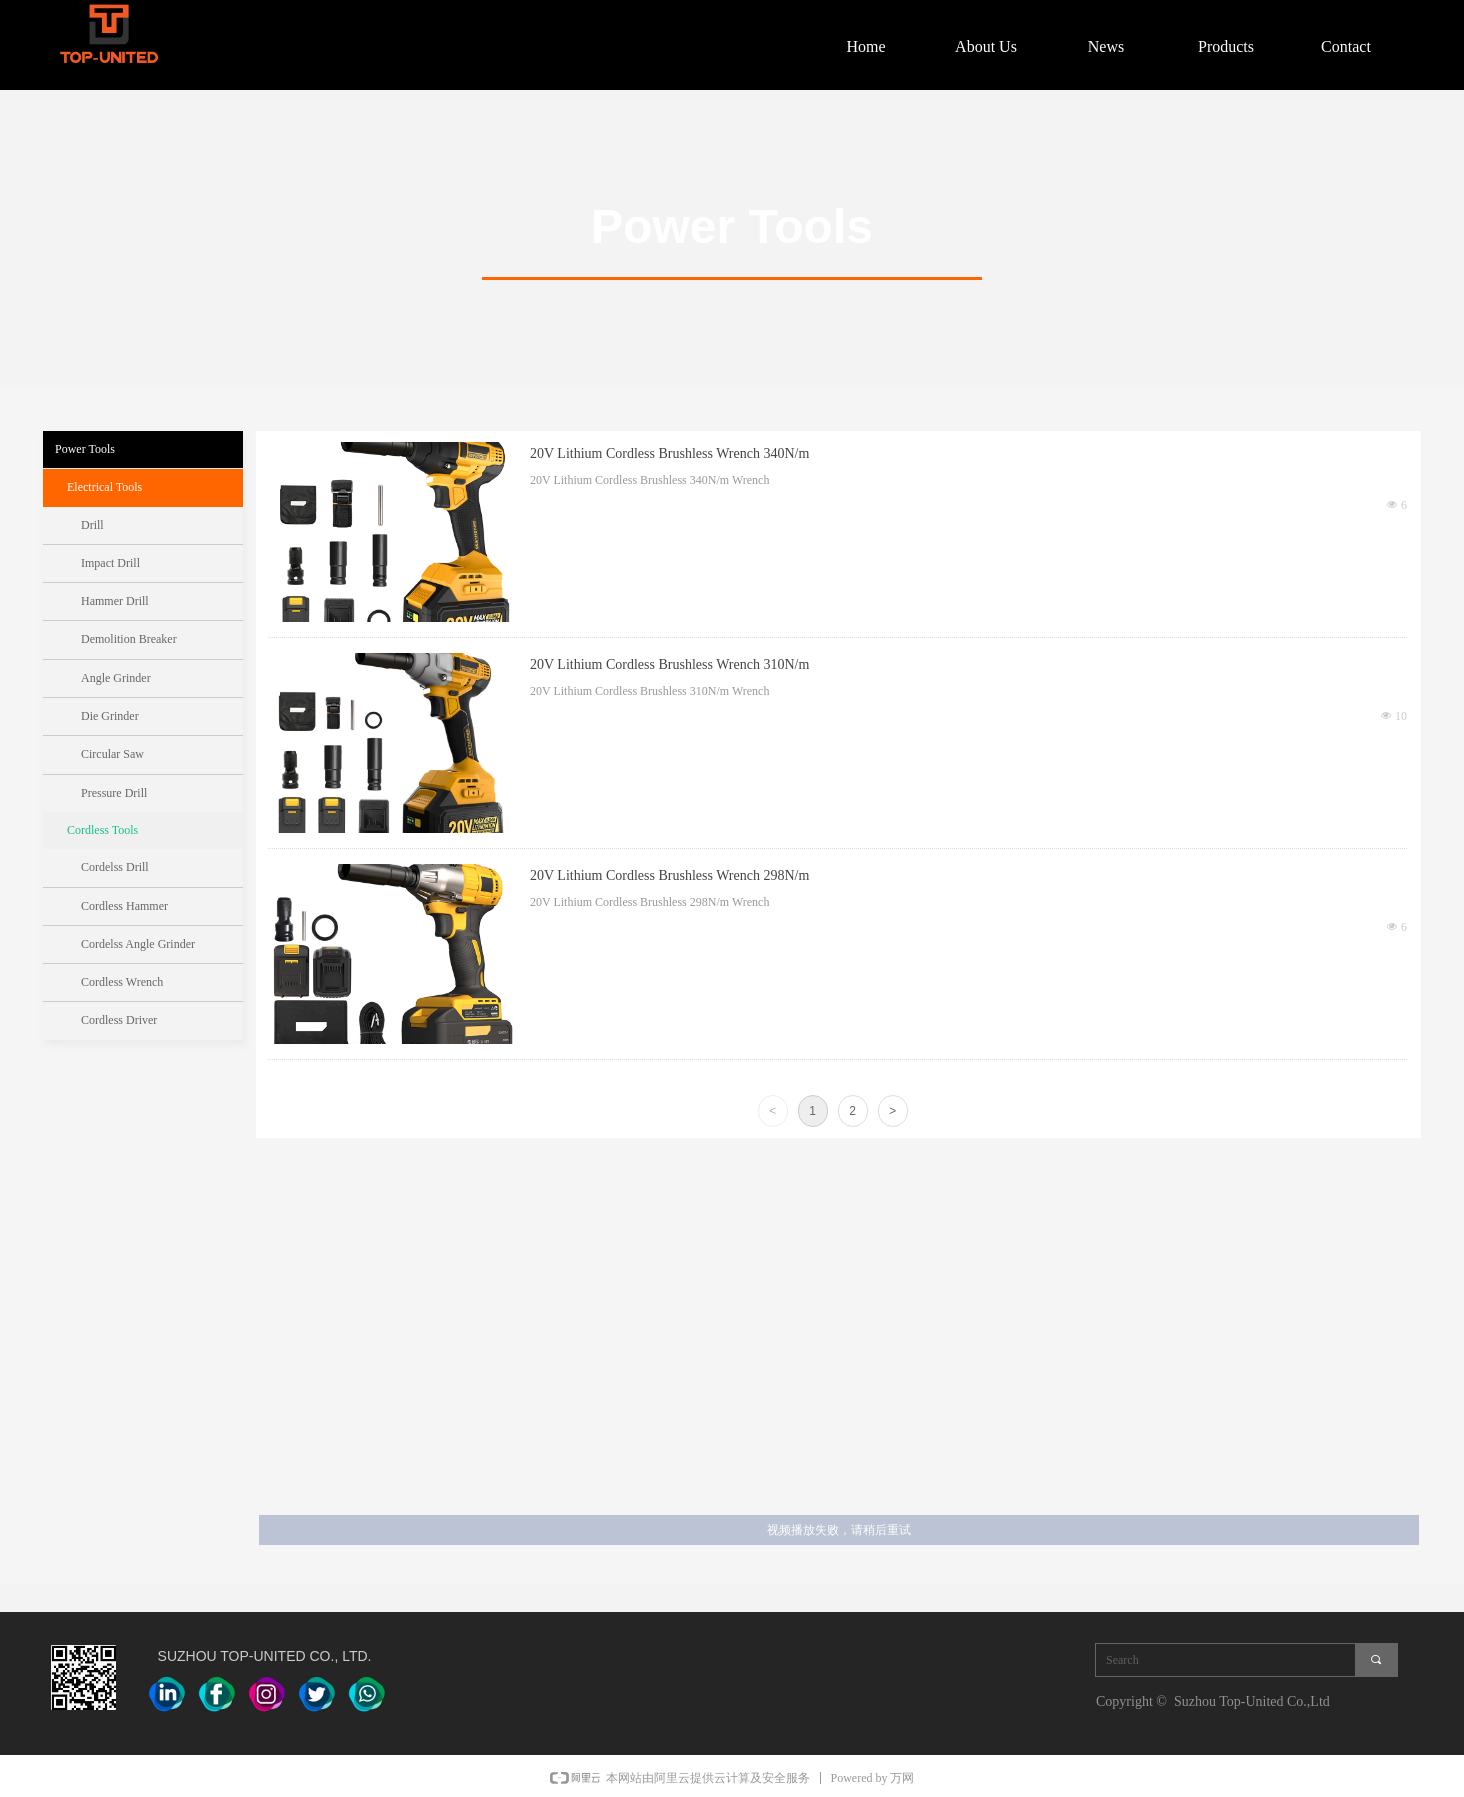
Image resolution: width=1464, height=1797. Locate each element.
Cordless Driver (119, 1020)
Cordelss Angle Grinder (138, 944)
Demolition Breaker (129, 639)
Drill (92, 525)
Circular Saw (112, 754)
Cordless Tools (102, 830)
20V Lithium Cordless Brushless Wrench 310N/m (669, 664)
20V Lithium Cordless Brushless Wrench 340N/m (669, 453)
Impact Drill (110, 563)
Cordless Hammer (124, 906)
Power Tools (85, 449)
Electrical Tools (104, 487)
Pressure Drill (114, 793)
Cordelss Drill (115, 867)
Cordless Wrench (122, 982)
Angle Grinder (116, 678)
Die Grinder (110, 716)
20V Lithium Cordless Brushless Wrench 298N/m (669, 875)
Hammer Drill (115, 601)
